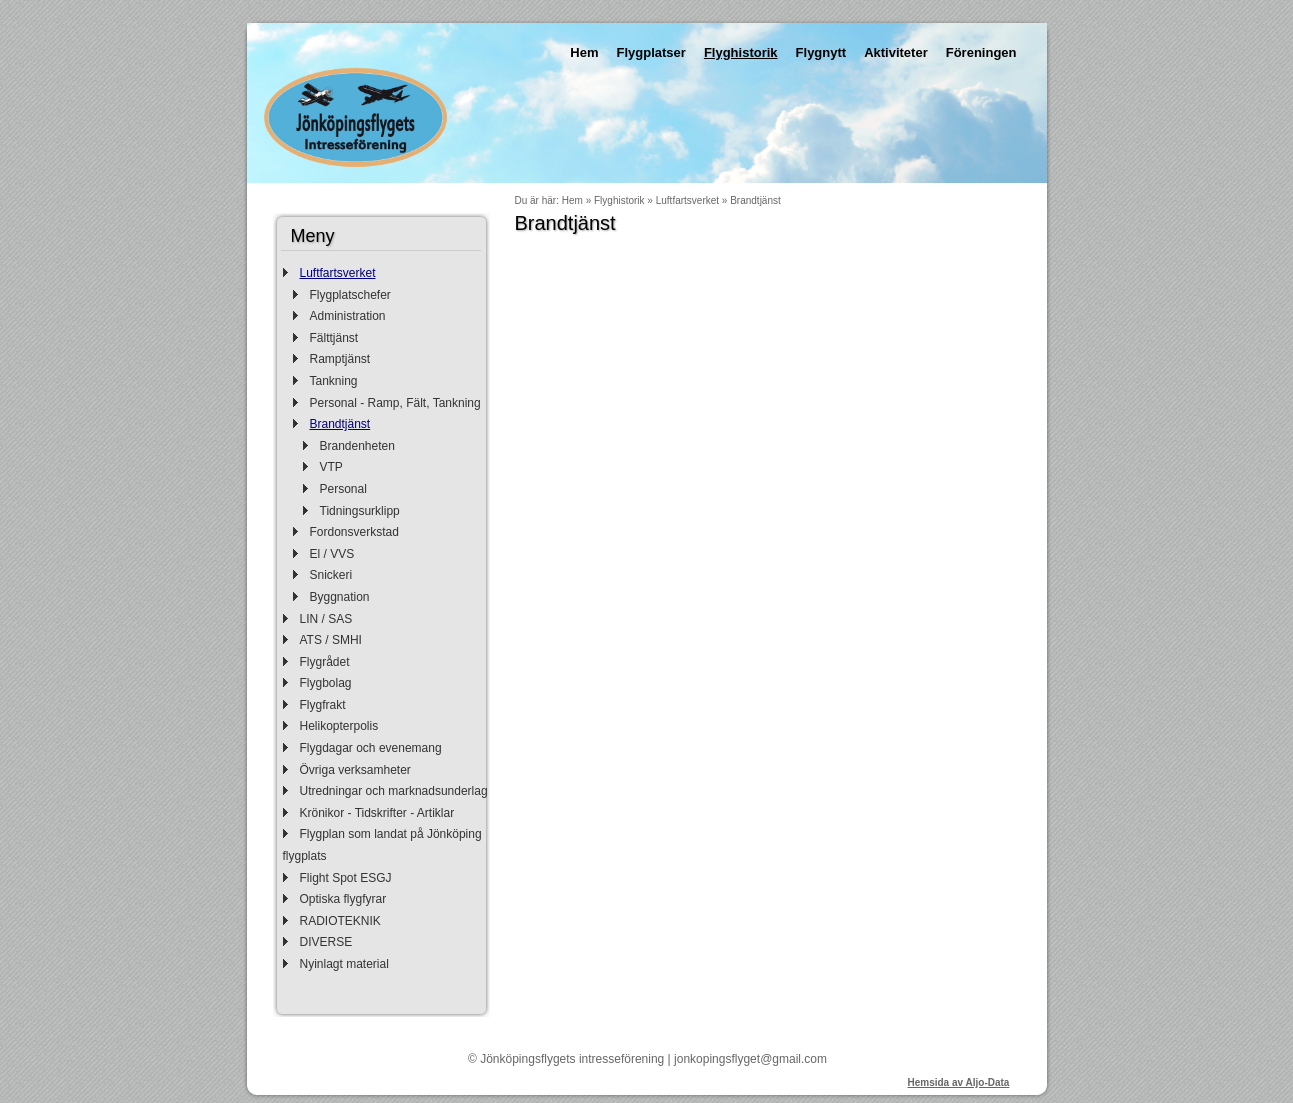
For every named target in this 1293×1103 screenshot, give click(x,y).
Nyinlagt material (344, 964)
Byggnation (340, 597)
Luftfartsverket (338, 273)
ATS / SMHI (331, 640)
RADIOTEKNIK (340, 921)
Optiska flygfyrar (343, 899)
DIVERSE (326, 942)
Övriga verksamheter (355, 770)
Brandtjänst (340, 424)
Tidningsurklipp (360, 511)
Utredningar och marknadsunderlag (394, 791)
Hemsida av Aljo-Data (959, 1082)
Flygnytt (821, 52)
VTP (331, 467)
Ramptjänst (340, 359)
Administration (348, 316)
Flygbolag (326, 683)
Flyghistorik (741, 52)
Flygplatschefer (350, 295)
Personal (343, 489)
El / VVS (332, 554)
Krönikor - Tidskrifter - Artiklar (377, 813)
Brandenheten (357, 446)
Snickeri (331, 575)
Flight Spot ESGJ (346, 878)
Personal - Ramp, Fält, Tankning (395, 403)
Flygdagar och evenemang (371, 748)
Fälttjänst (334, 338)
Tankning (334, 381)
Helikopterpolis (339, 726)
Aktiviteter (896, 52)
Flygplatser (651, 52)
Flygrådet (325, 662)
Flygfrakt (323, 705)
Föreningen (981, 52)
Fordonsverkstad (354, 532)
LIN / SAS (326, 619)
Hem (584, 52)
